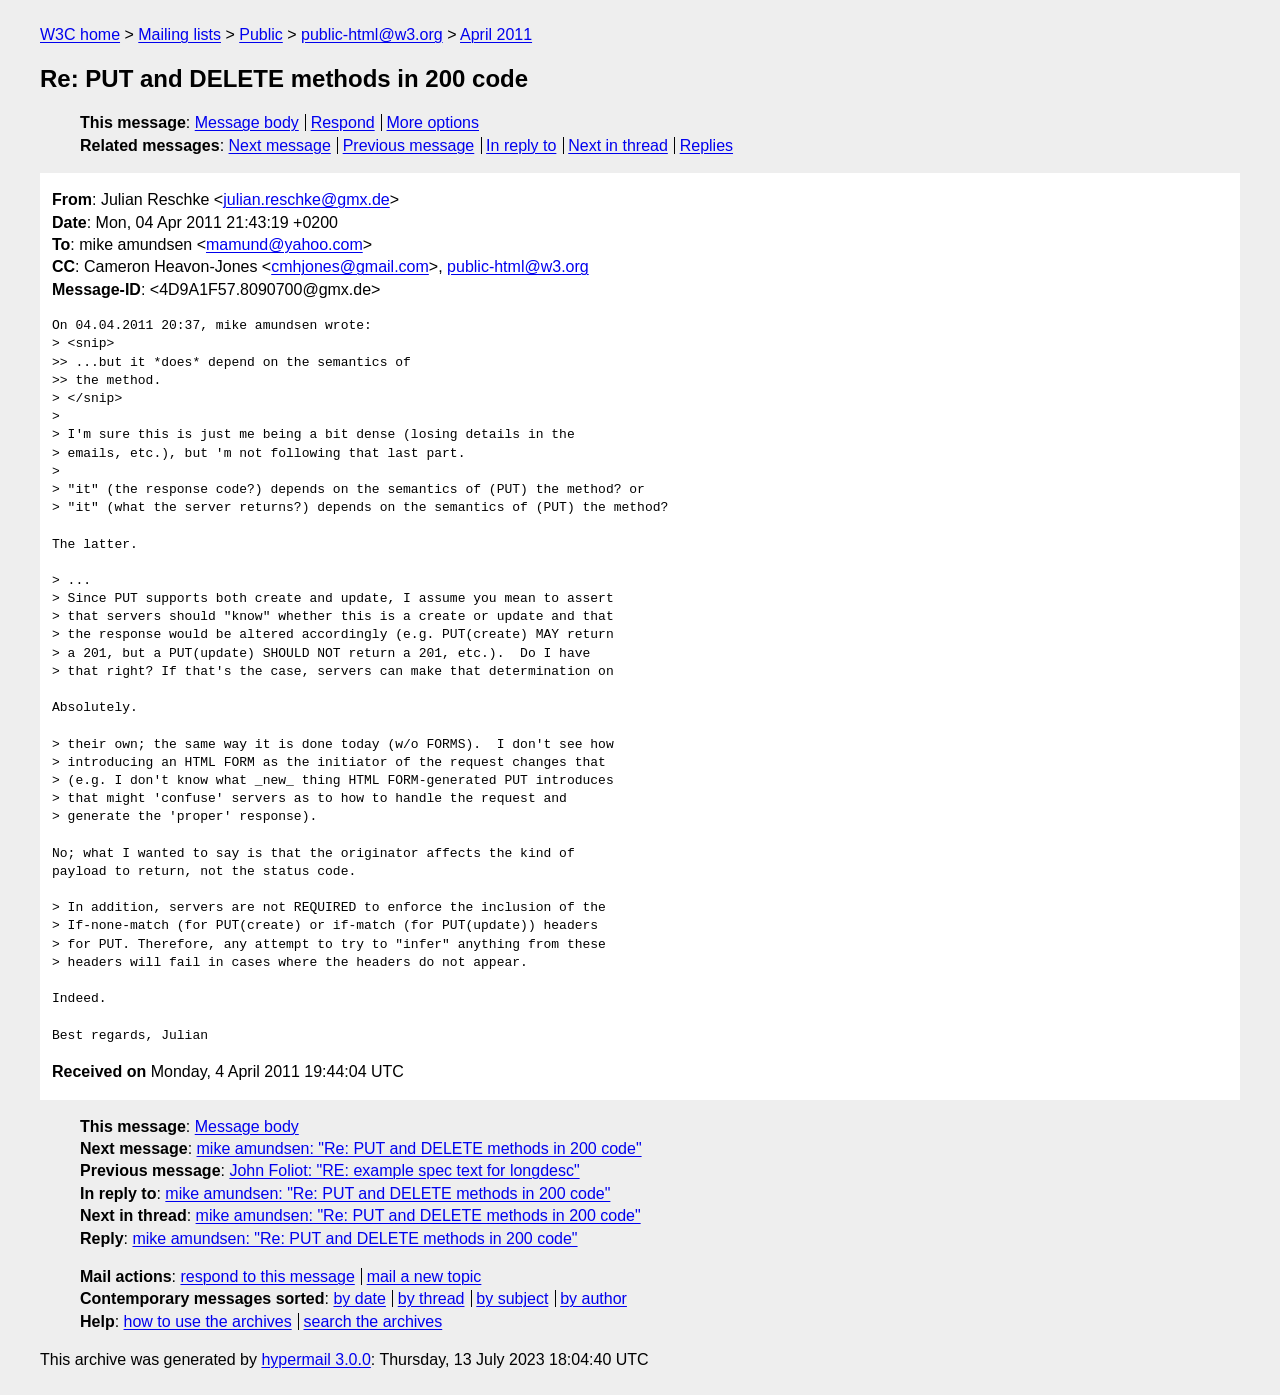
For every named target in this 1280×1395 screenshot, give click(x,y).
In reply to (521, 145)
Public (261, 34)
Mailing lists (179, 34)
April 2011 (496, 34)
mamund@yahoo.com (284, 244)
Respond (343, 122)
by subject (512, 1298)
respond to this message (267, 1276)
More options (433, 122)
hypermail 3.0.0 (315, 1359)
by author (593, 1298)
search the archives (373, 1321)
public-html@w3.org (372, 34)
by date (359, 1298)
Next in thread (618, 145)
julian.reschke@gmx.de (306, 199)
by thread (431, 1298)
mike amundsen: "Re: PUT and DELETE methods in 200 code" (419, 1148)
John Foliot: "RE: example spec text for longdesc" (404, 1170)
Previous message (409, 145)
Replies (706, 145)
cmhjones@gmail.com (350, 266)
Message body (247, 122)
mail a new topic (424, 1276)
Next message (280, 145)
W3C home (80, 34)
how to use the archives (208, 1321)
